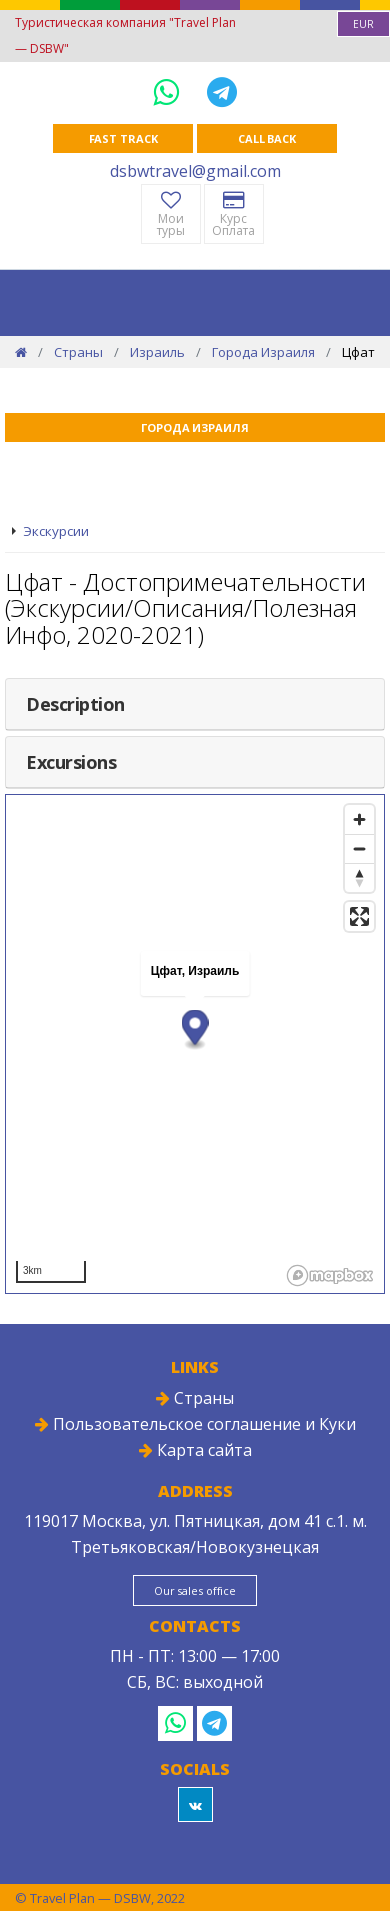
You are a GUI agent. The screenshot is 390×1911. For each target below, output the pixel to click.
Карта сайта (195, 1450)
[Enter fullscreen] (359, 916)
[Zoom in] (359, 819)
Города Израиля (263, 352)
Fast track (123, 138)
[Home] (21, 352)
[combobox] (363, 24)
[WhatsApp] (170, 91)
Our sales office (195, 1590)
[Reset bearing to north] (359, 877)
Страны (78, 352)
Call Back (267, 138)
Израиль (157, 352)
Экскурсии (56, 531)
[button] (195, 1030)
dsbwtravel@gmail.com (195, 171)
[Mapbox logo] (330, 1275)
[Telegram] (222, 91)
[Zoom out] (359, 848)
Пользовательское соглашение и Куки (195, 1424)
